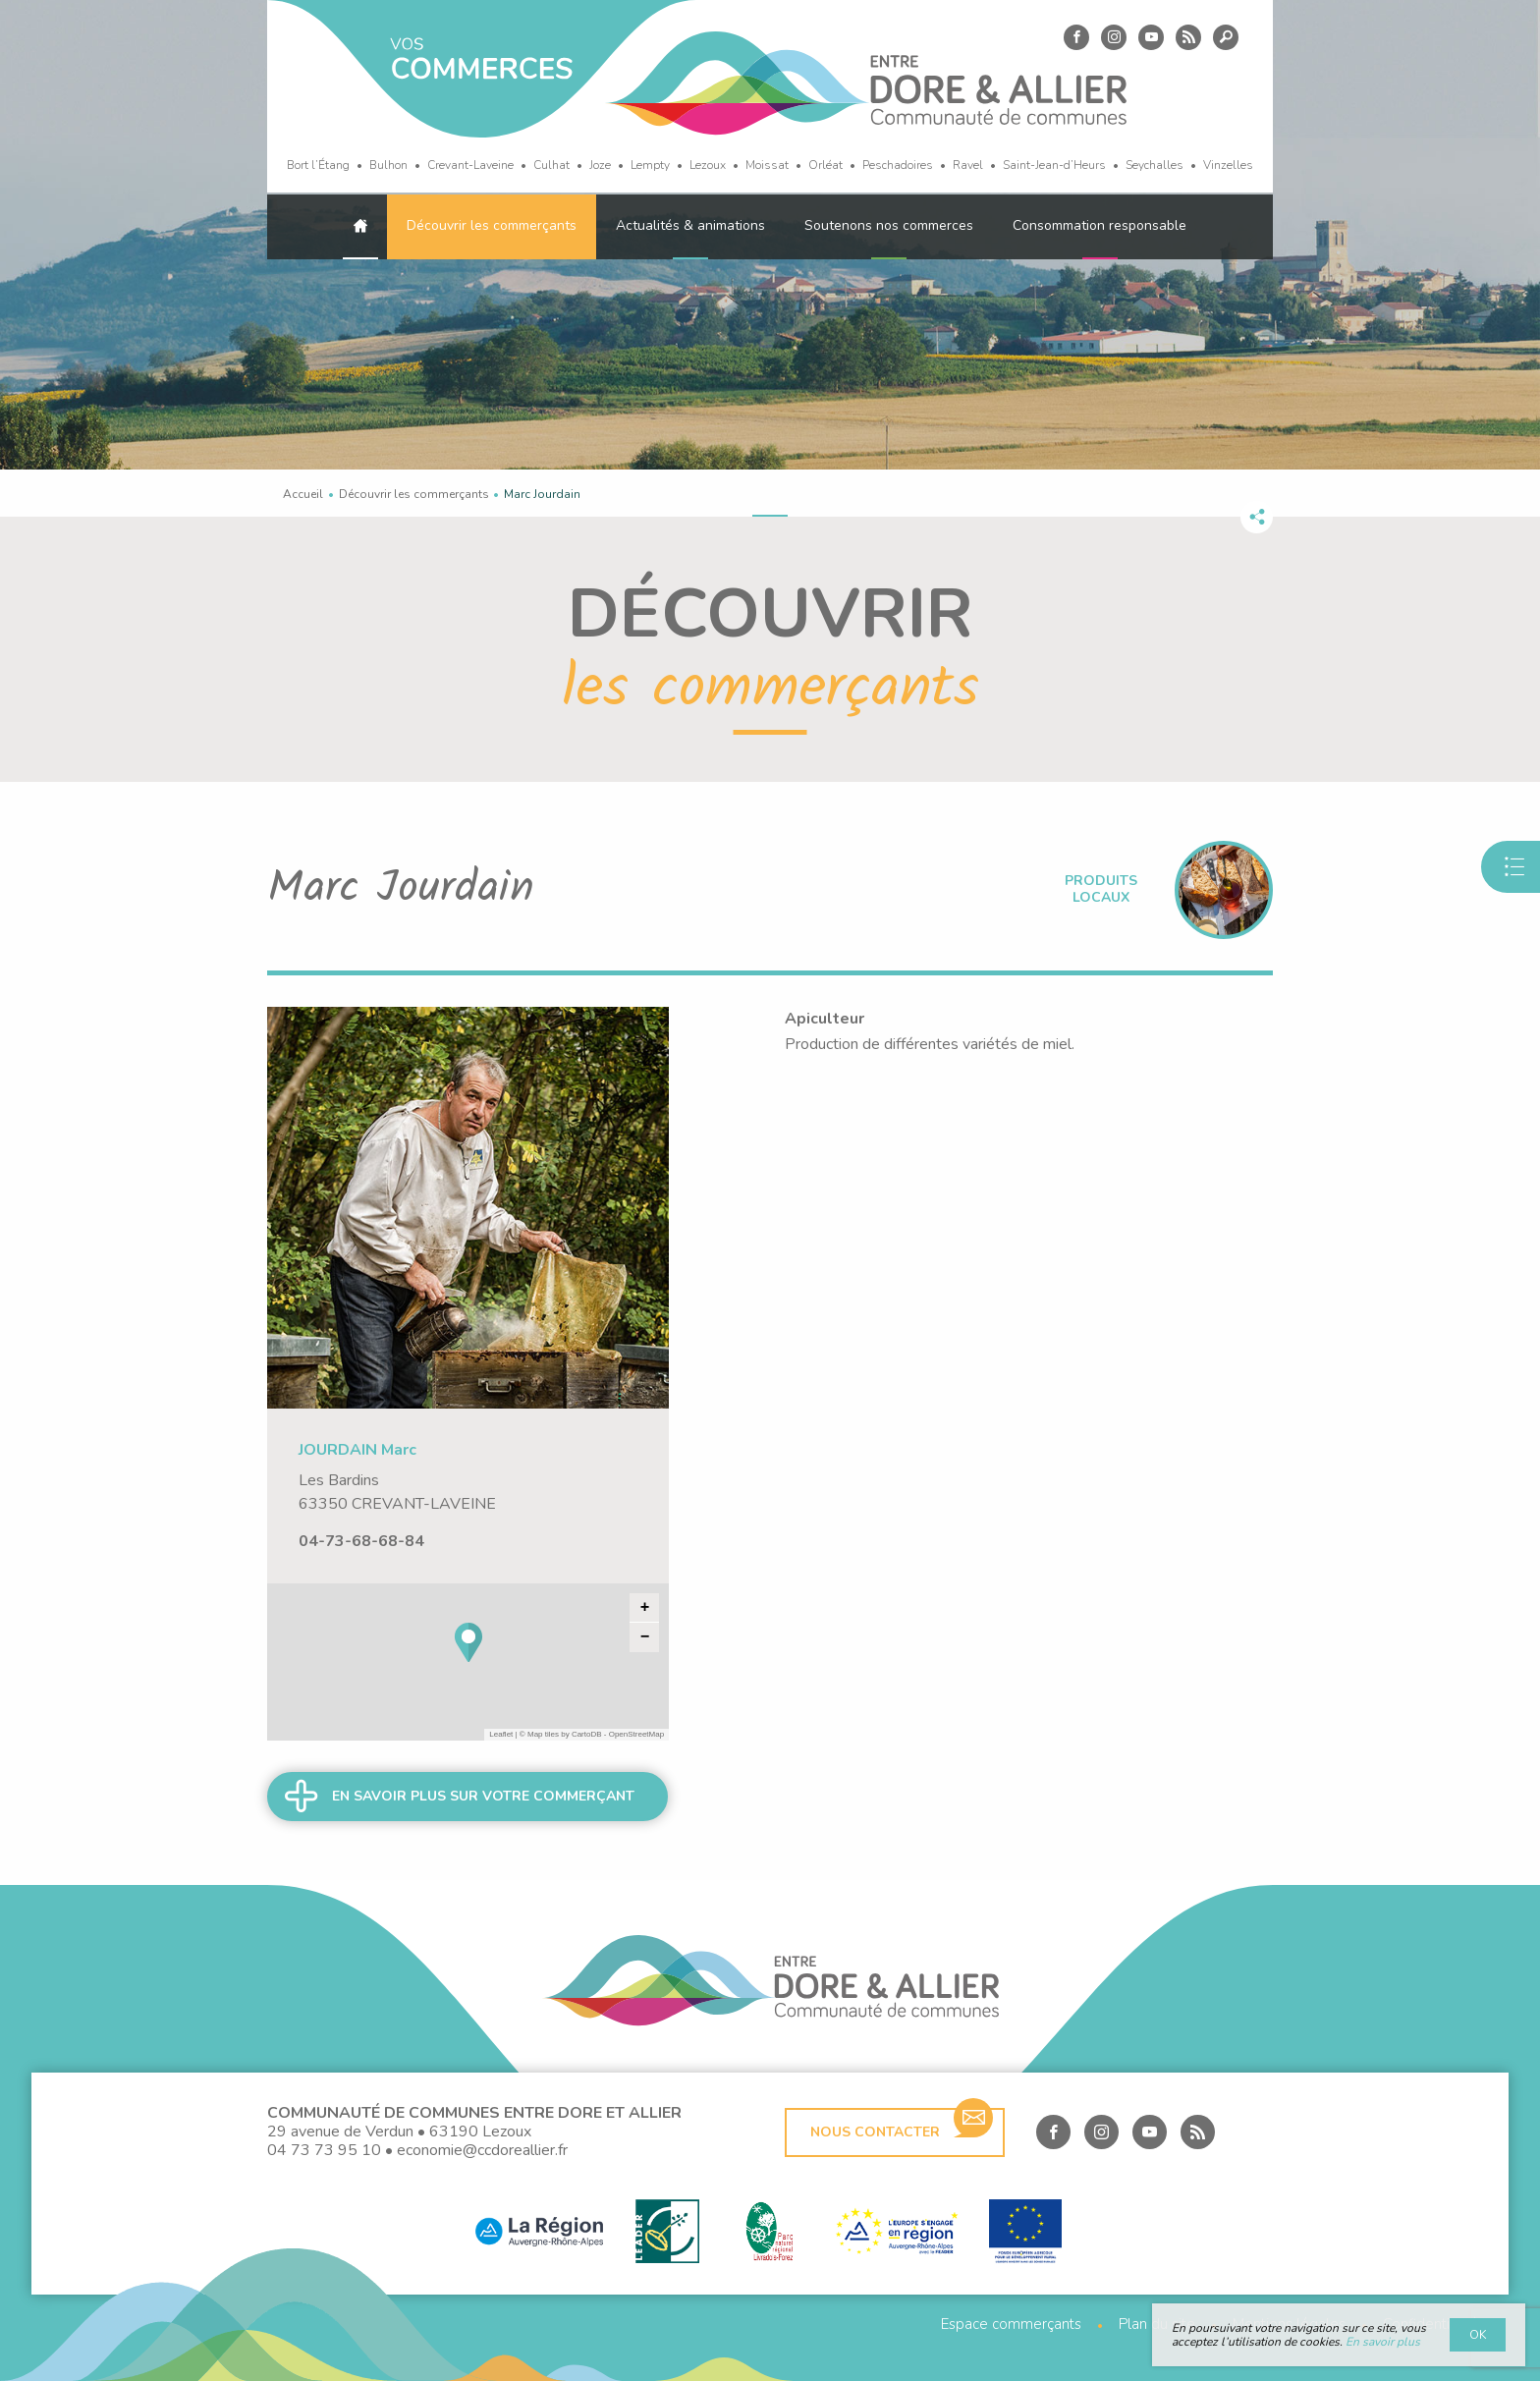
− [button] (645, 1637)
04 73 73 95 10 (324, 2150)
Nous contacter (901, 2124)
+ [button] (645, 1608)
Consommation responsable (1099, 225)
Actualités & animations (690, 225)
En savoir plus (1383, 2342)
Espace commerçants (1011, 2324)
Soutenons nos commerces (888, 225)
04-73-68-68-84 (361, 1541)
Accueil (303, 494)
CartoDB (587, 1734)
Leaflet (501, 1734)
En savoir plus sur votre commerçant (483, 1796)
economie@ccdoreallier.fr (482, 2150)
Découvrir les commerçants (492, 225)
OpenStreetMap (636, 1734)
